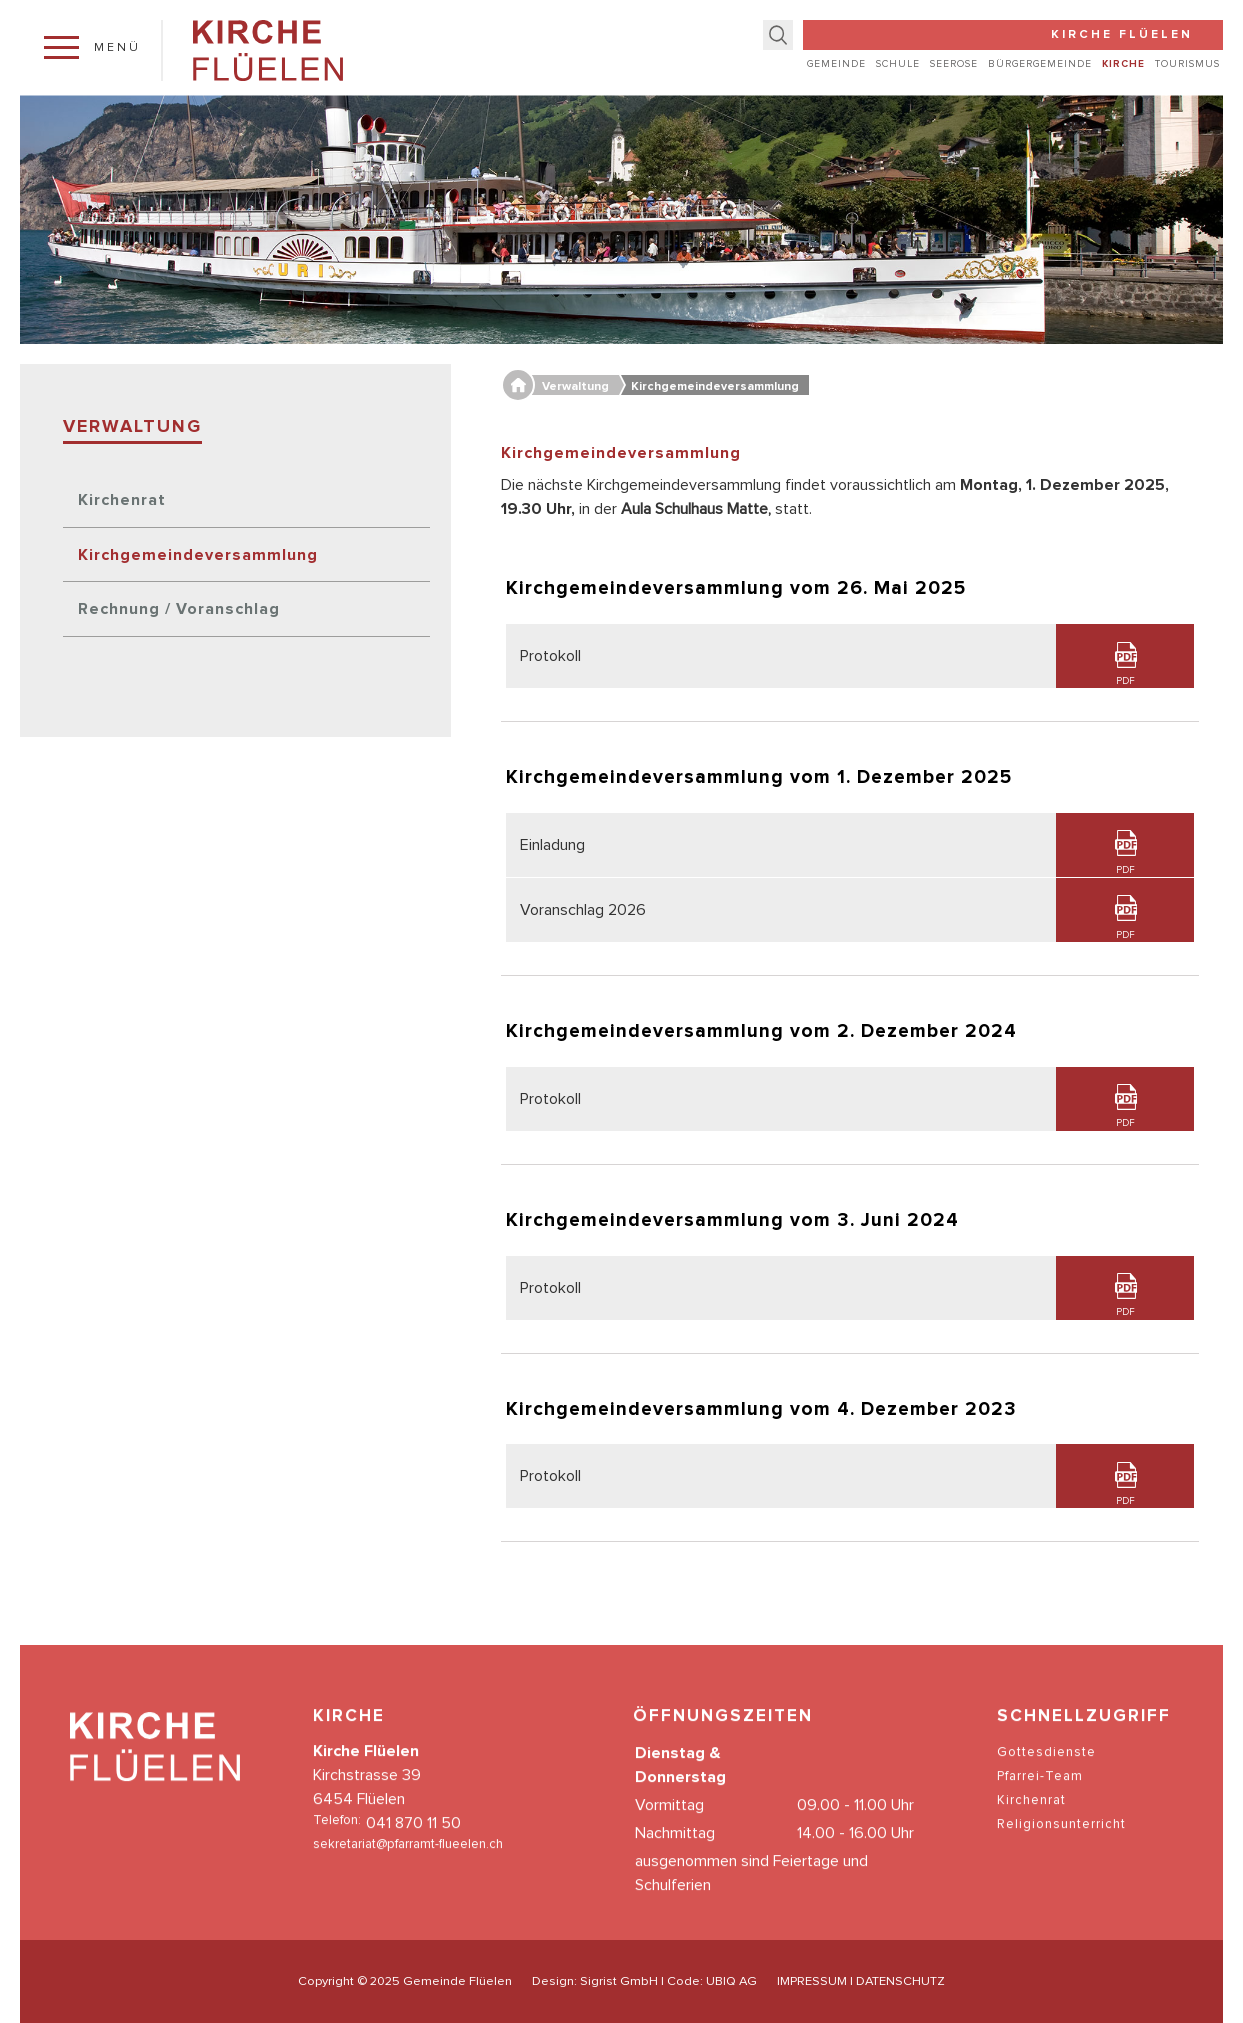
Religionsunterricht (1061, 1844)
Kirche (1123, 64)
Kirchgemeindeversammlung (198, 555)
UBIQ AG (731, 1981)
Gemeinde (836, 64)
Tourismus (1187, 64)
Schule (898, 64)
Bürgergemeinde (1040, 64)
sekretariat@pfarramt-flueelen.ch (408, 1864)
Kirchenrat (122, 500)
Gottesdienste (1046, 1772)
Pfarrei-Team (1040, 1796)
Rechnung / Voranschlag (179, 609)
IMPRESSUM (812, 1981)
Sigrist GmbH (619, 1981)
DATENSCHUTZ (900, 1981)
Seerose (954, 64)
